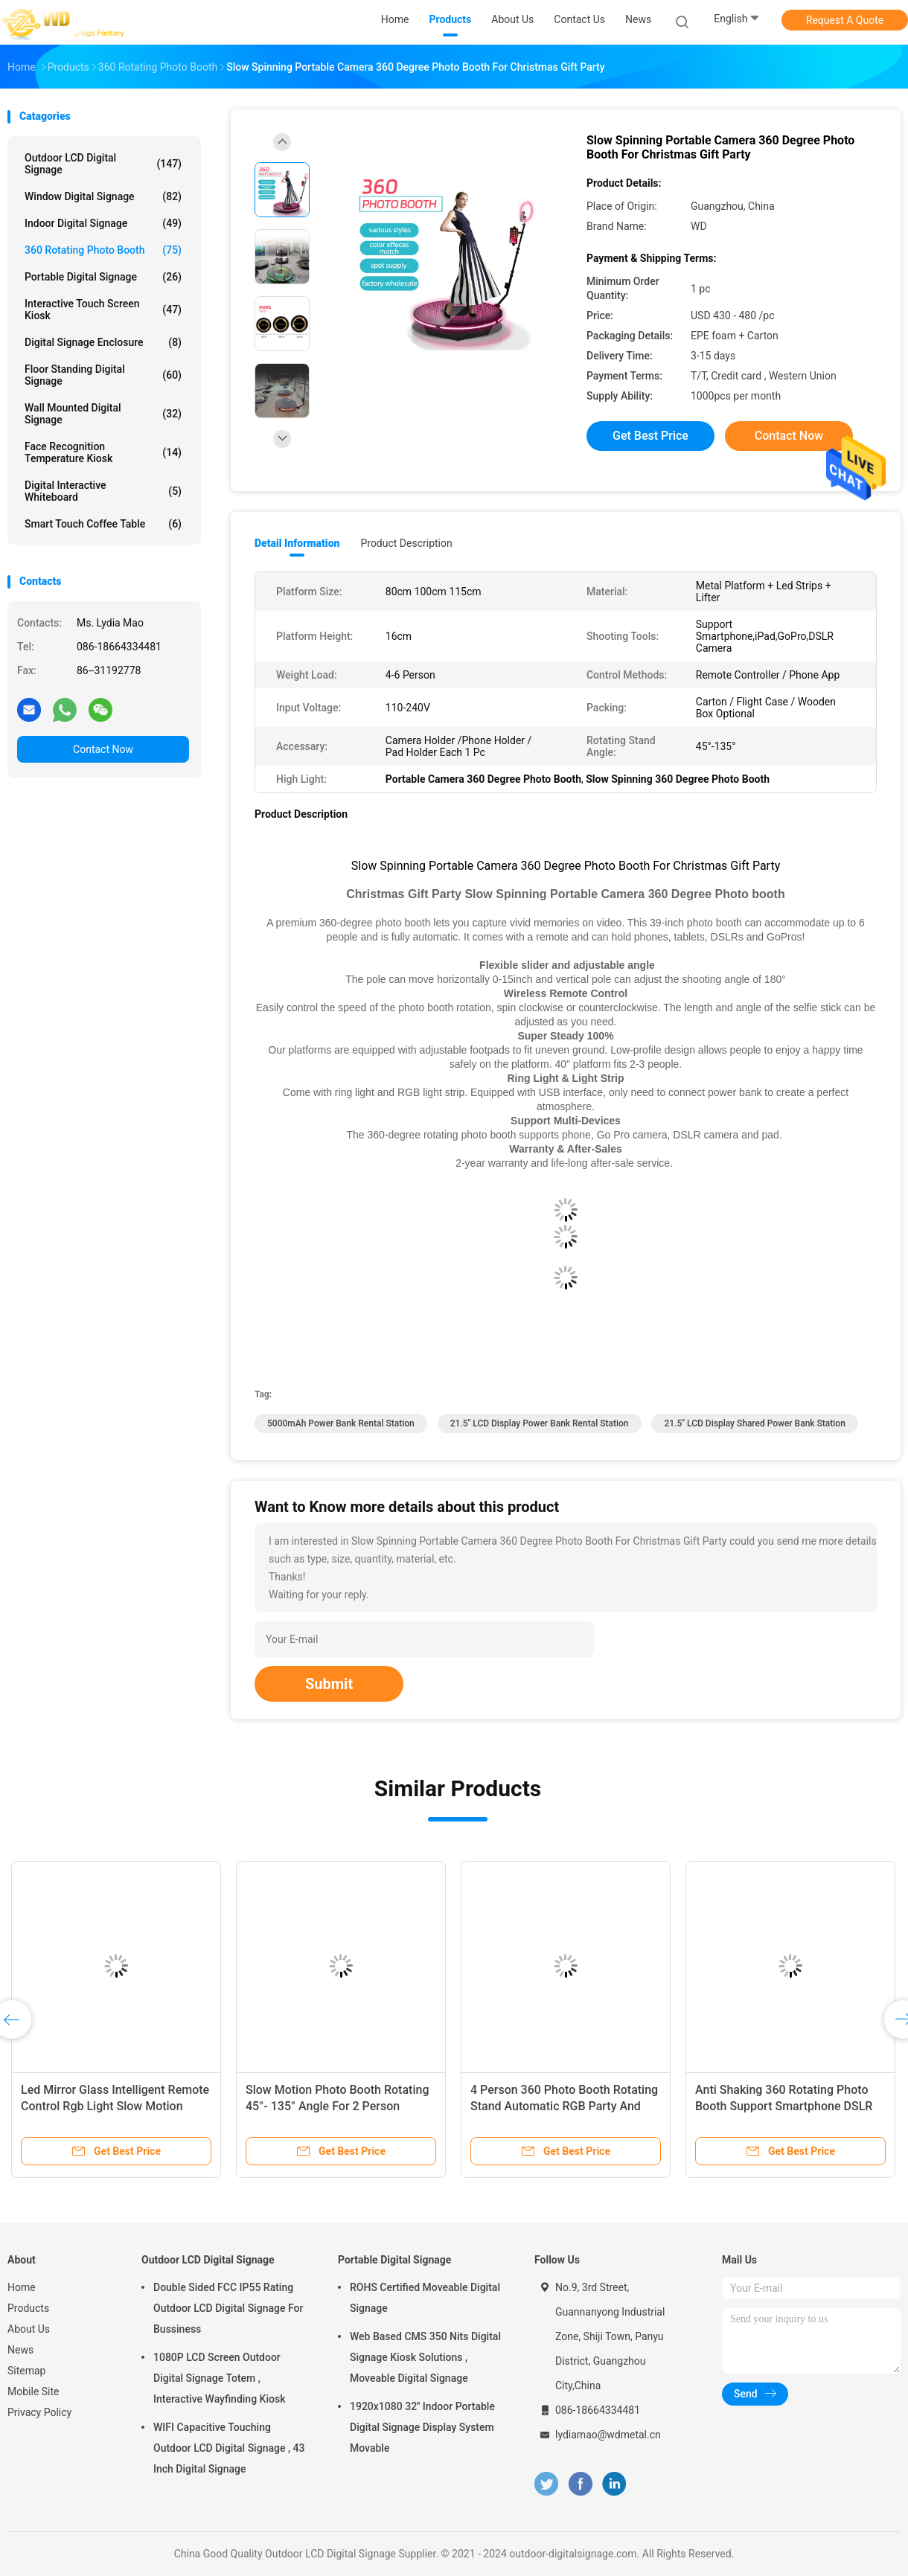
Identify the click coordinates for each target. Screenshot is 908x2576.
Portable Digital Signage (103, 276)
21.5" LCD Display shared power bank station (754, 1423)
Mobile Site (33, 2391)
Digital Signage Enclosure (103, 342)
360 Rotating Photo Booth (103, 250)
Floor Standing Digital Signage (103, 375)
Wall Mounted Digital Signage (103, 414)
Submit (329, 1684)
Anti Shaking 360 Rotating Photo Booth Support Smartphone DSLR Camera (783, 2106)
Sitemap (26, 2371)
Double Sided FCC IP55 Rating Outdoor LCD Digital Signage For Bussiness (228, 2308)
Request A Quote (844, 20)
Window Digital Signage (103, 196)
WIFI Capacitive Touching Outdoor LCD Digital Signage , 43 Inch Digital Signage (228, 2448)
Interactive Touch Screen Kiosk (103, 309)
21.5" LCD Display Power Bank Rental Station (539, 1423)
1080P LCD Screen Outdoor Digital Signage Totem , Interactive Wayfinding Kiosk (219, 2378)
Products (28, 2308)
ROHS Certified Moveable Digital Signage (425, 2297)
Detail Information (297, 543)
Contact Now (103, 749)
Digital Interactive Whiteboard (103, 491)
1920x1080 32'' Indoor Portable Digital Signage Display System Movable (422, 2427)
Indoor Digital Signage (103, 223)
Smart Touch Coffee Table (103, 523)
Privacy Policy (39, 2412)
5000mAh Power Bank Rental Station (341, 1423)
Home (21, 2287)
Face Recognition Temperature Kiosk (103, 452)
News (20, 2350)
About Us (28, 2329)
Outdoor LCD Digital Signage (103, 164)
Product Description (406, 543)
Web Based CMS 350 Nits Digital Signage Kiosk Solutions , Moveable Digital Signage (425, 2357)
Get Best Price (650, 436)
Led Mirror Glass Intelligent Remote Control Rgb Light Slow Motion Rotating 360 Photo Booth (115, 2106)
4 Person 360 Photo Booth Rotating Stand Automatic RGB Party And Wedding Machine (564, 2106)
